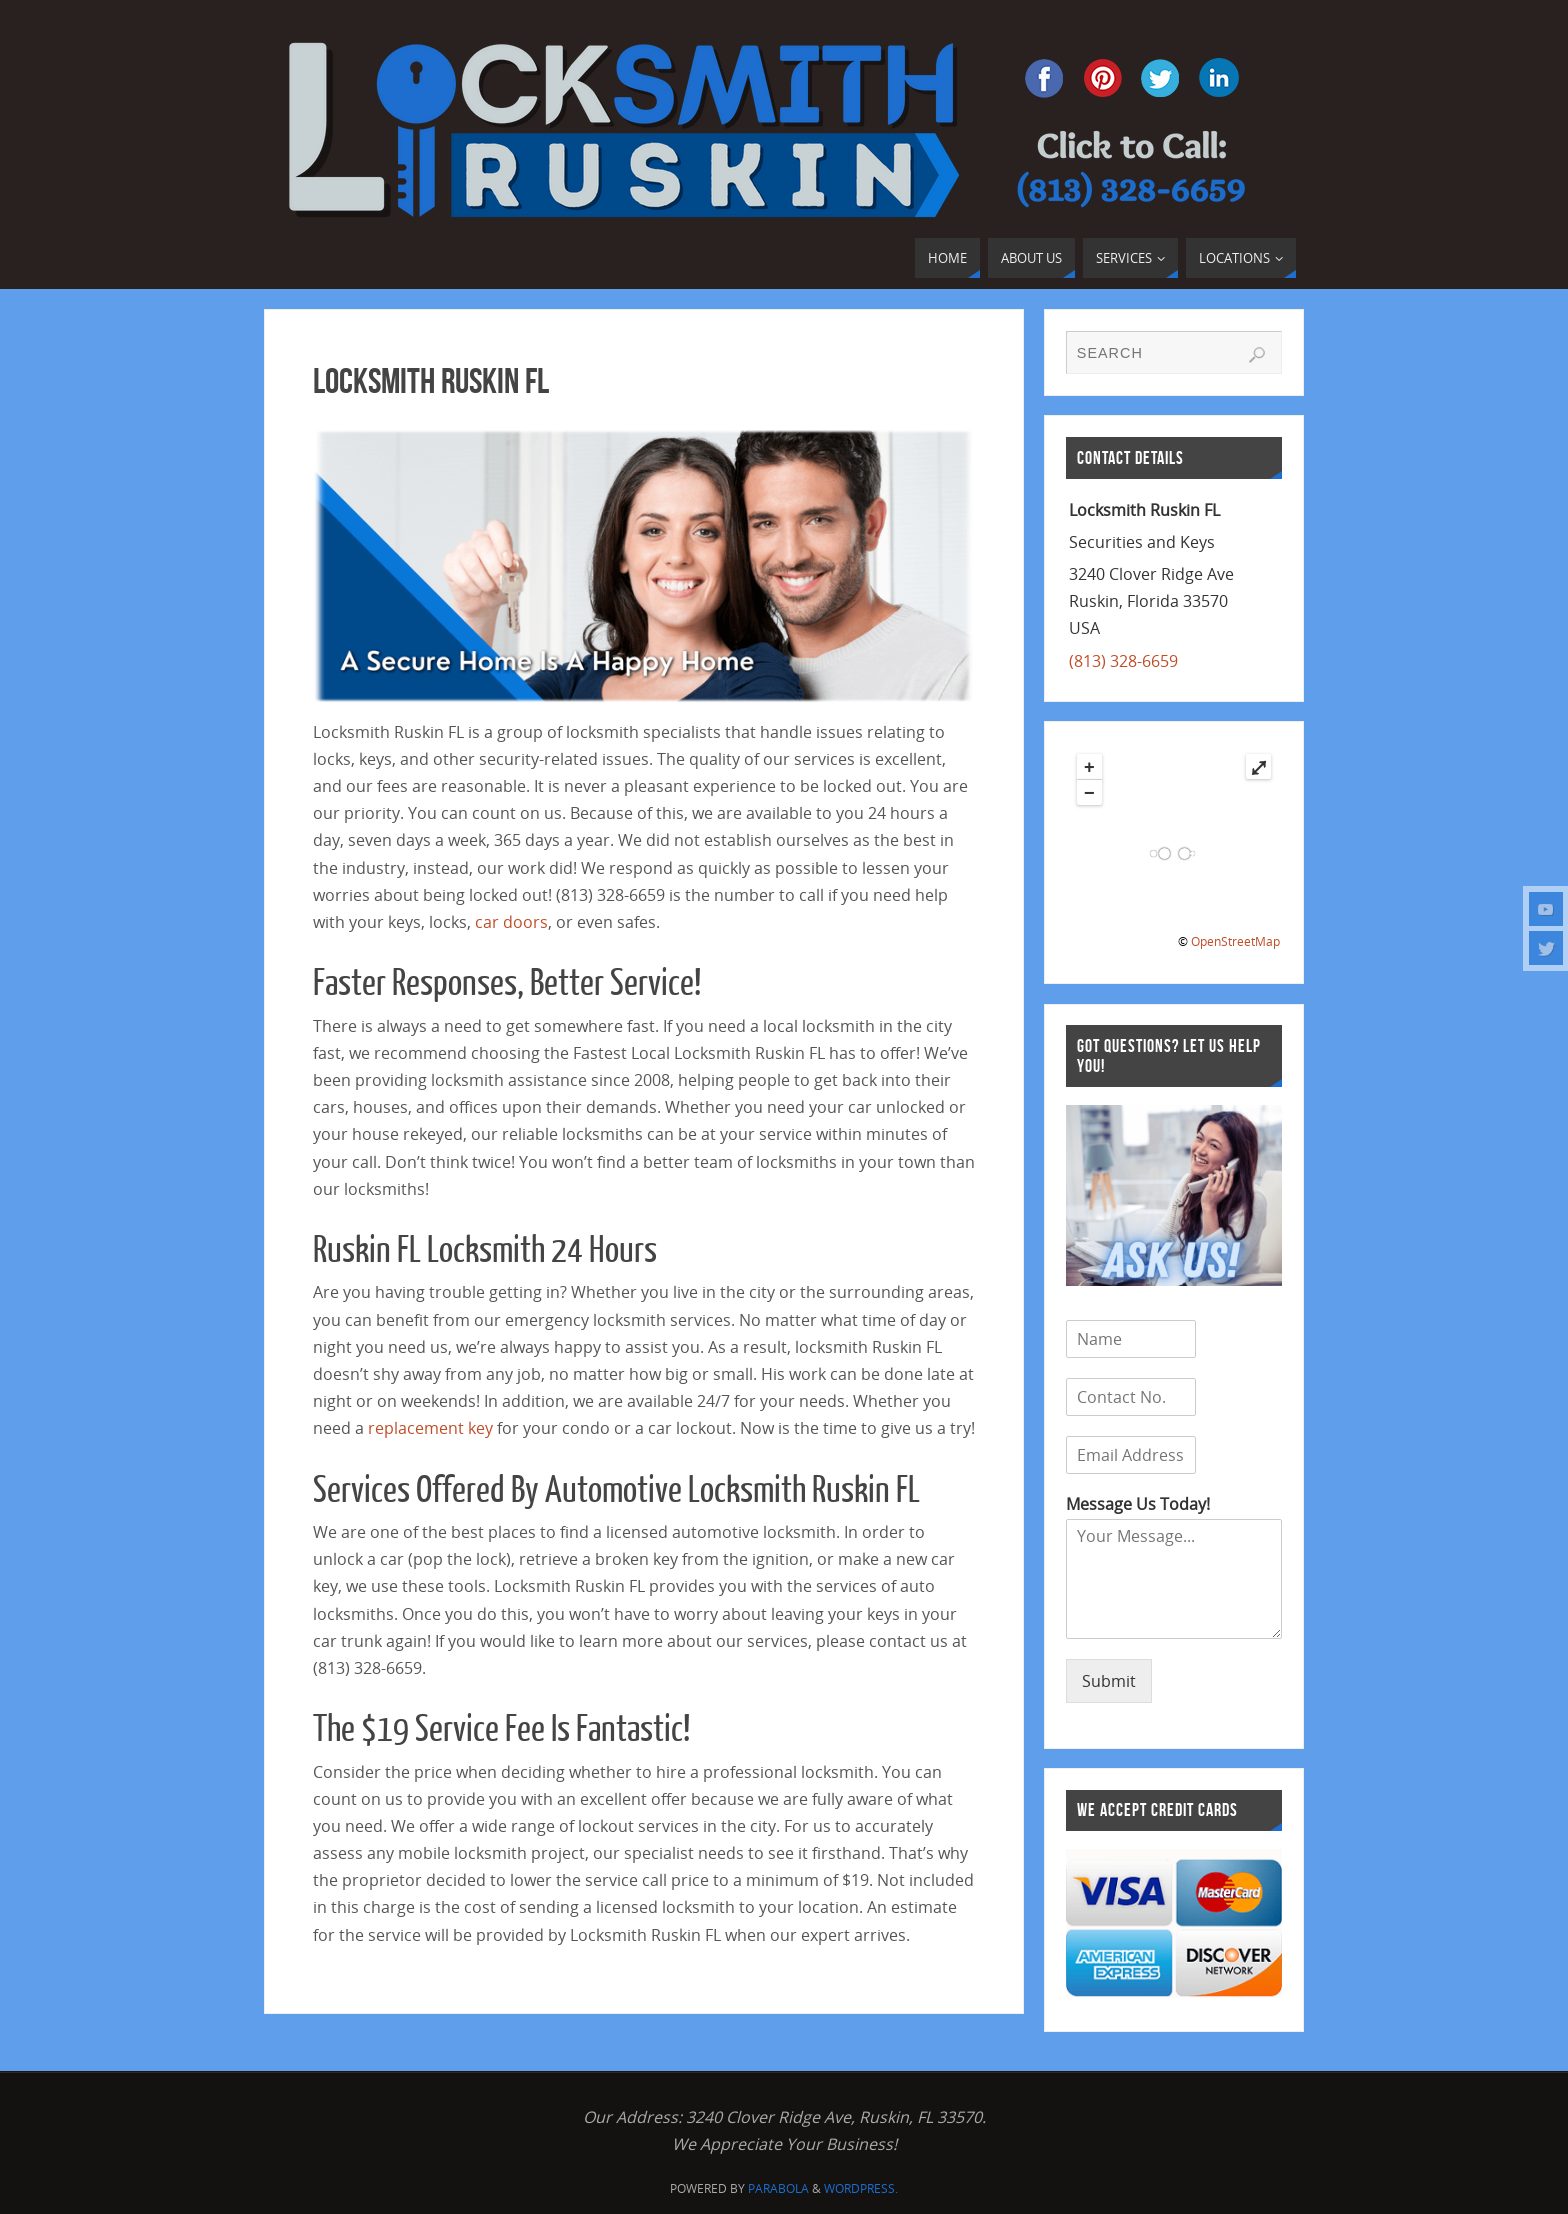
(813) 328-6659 (1123, 661)
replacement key (430, 1428)
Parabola (778, 2188)
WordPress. (861, 2188)
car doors (511, 922)
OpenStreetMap (1235, 941)
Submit (1109, 1681)
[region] (644, 566)
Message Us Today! (1138, 1504)
